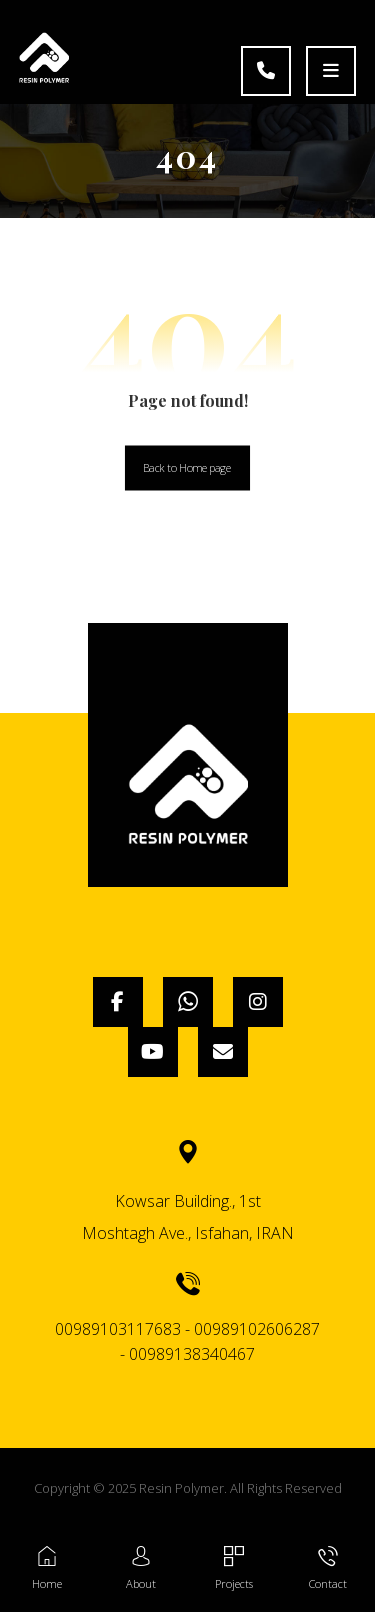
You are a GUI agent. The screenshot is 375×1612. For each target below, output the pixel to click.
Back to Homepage (187, 467)
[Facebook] (118, 1002)
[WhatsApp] (188, 1002)
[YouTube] (153, 1052)
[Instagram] (258, 1002)
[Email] (223, 1052)
